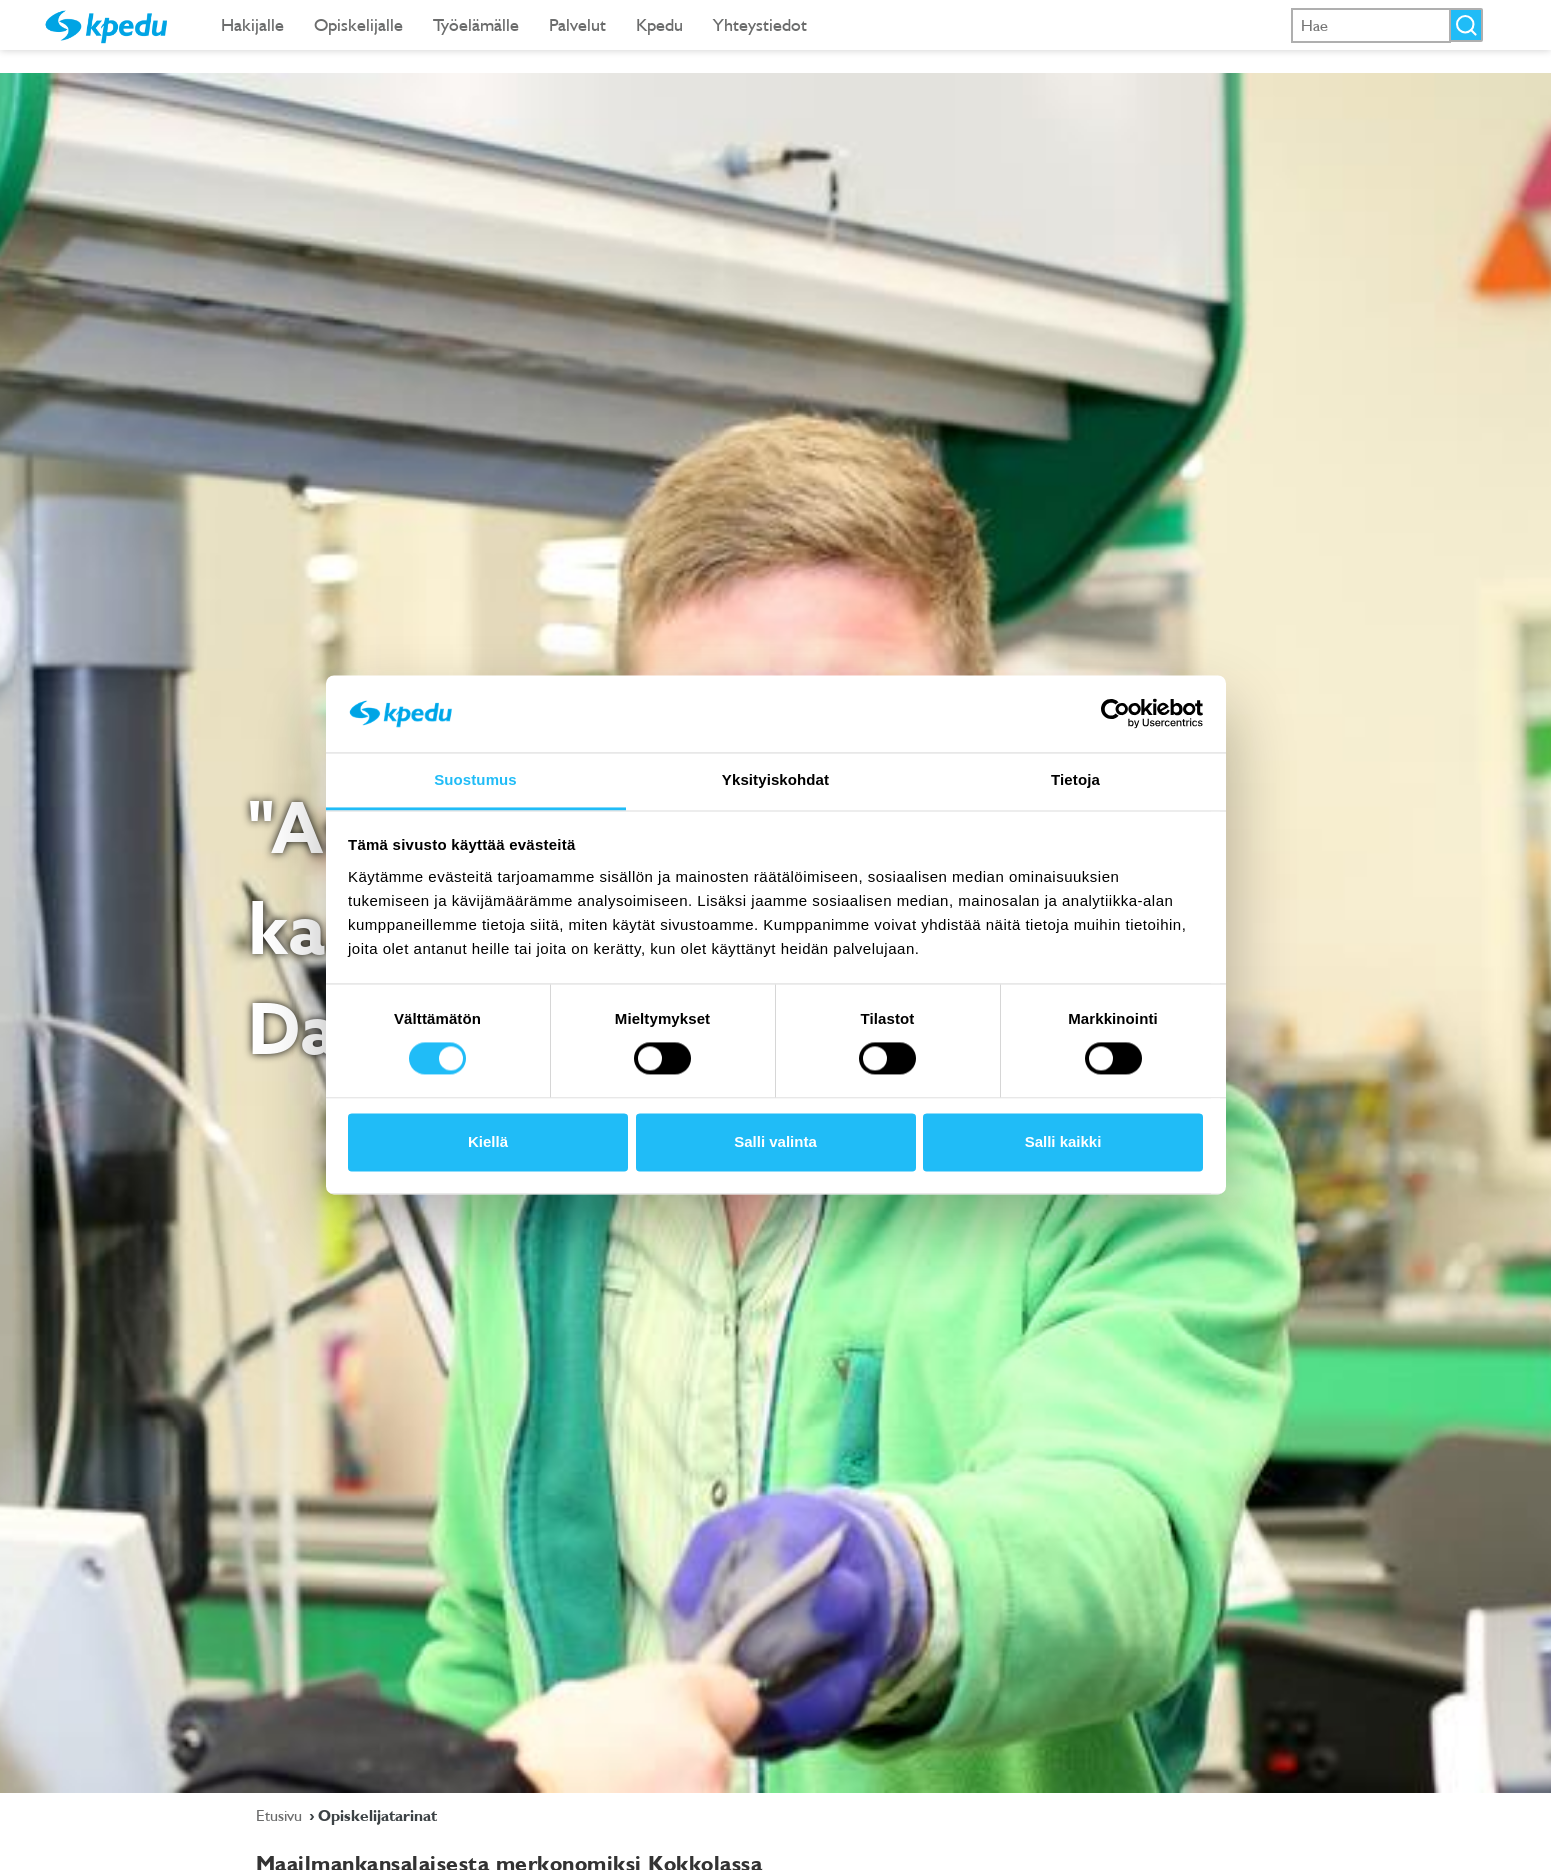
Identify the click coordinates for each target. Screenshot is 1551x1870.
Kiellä (488, 1141)
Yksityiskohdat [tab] (775, 779)
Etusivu (281, 1815)
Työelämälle (476, 24)
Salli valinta (775, 1141)
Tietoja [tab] (1075, 779)
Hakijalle (252, 24)
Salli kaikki (1063, 1141)
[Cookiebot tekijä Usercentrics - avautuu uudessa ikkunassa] (1115, 714)
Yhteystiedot (760, 24)
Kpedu (659, 24)
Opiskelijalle (358, 24)
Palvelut (577, 24)
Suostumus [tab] (475, 779)
